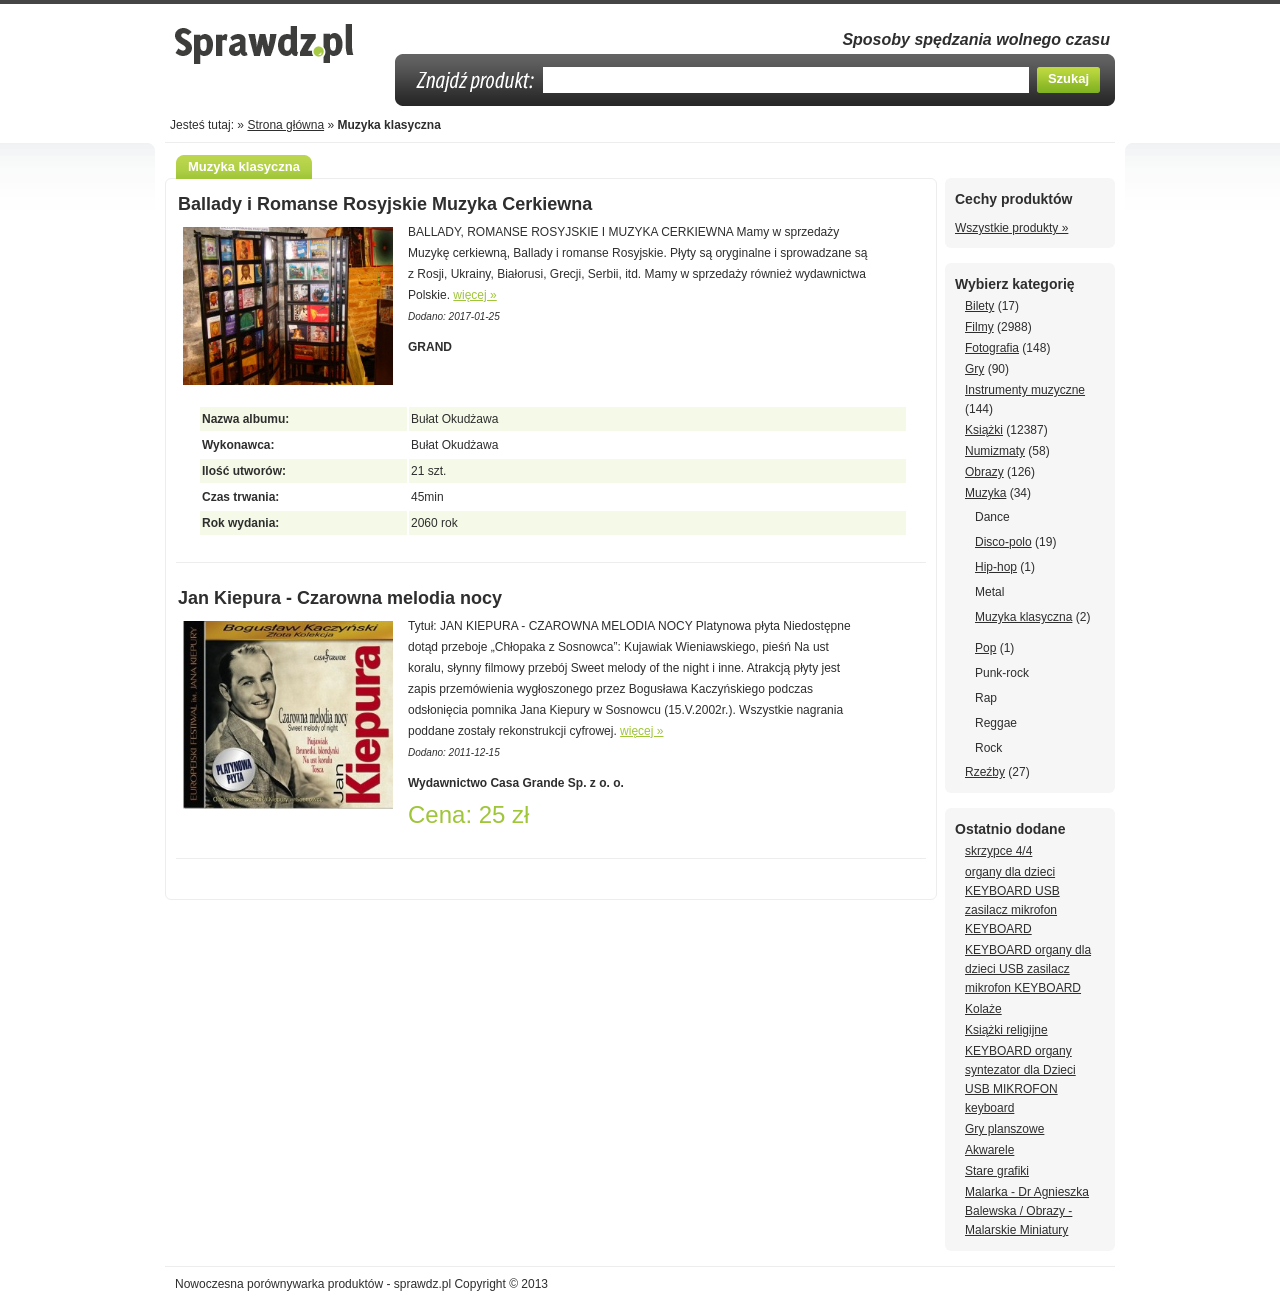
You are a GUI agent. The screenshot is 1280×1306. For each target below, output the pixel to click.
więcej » (474, 295)
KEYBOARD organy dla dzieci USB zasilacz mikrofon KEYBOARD (1028, 969)
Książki (984, 430)
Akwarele (989, 1150)
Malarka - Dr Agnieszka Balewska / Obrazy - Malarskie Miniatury (1027, 1211)
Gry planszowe (1004, 1129)
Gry (974, 369)
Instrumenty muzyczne (1025, 390)
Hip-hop (996, 567)
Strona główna (285, 125)
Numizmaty (995, 451)
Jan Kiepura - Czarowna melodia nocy (340, 598)
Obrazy (984, 472)
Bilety (979, 306)
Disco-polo (1003, 542)
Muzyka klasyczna (1023, 617)
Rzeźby (985, 772)
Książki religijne (1006, 1030)
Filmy (979, 327)
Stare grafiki (997, 1171)
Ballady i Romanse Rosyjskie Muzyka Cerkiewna (385, 204)
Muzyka (985, 493)
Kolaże (983, 1009)
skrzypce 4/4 (998, 851)
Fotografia (992, 348)
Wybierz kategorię (1015, 284)
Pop (985, 648)
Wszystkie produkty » (1011, 228)
